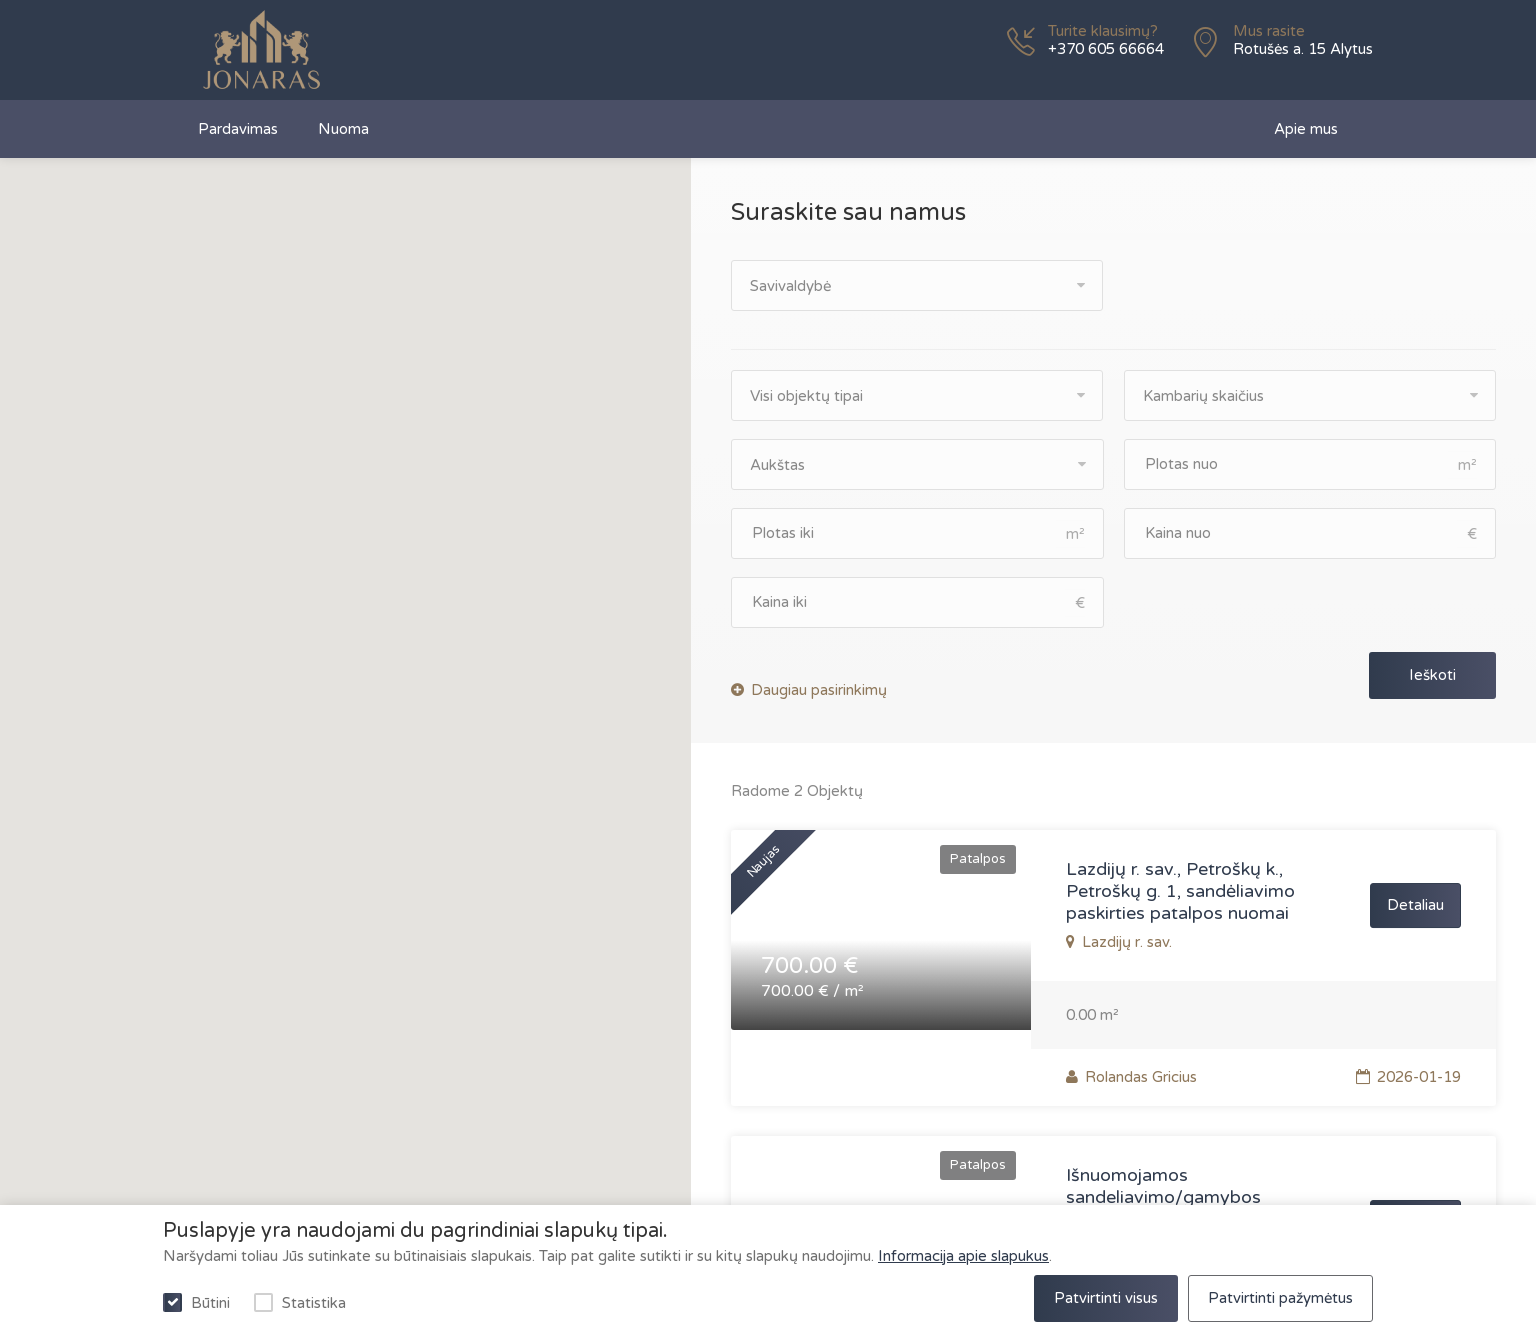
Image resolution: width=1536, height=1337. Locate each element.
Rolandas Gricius (1131, 1077)
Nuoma (343, 129)
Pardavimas (238, 129)
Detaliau (1415, 905)
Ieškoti (1432, 675)
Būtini (210, 1303)
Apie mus (1306, 129)
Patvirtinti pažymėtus (1280, 1298)
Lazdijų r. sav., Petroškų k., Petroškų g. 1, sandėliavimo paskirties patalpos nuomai (1180, 891)
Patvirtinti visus (1106, 1298)
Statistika (314, 1303)
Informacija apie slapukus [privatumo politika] (963, 1256)
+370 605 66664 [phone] (1106, 49)
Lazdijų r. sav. (1125, 942)
